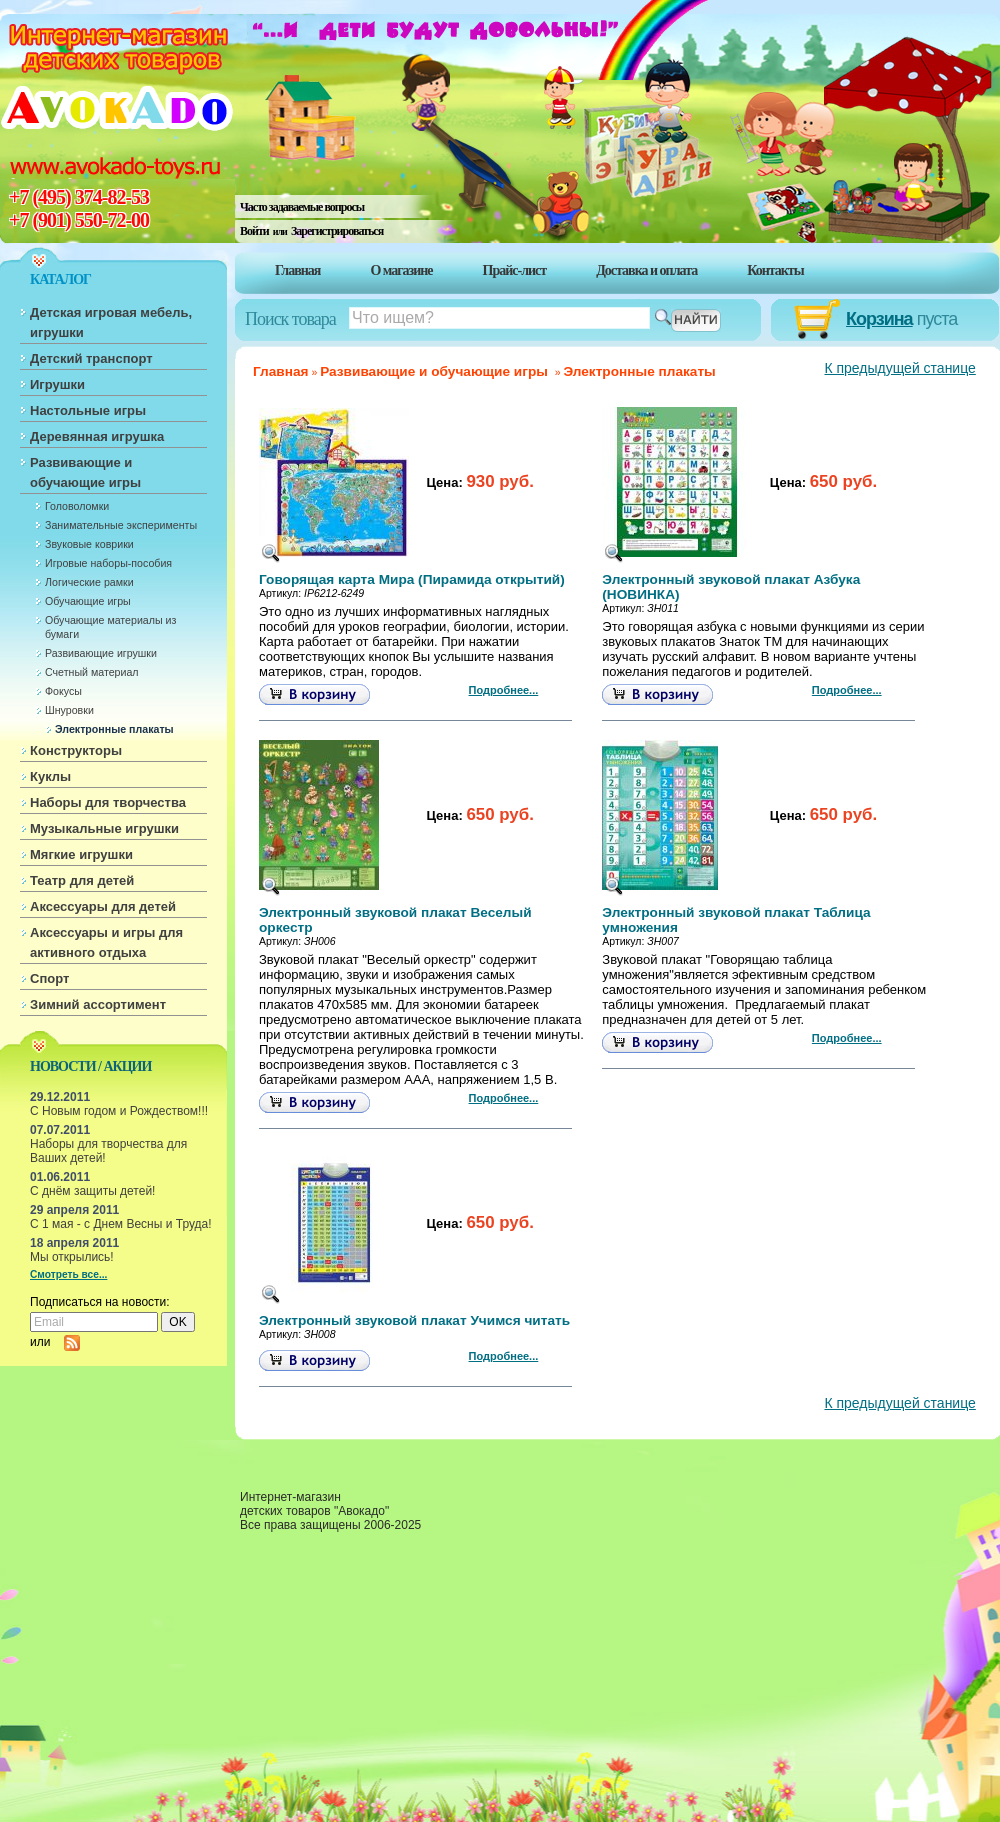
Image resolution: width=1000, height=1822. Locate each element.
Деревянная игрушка (97, 436)
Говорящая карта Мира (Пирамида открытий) (412, 579)
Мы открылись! (72, 1257)
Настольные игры (88, 410)
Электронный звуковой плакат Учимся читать (414, 1320)
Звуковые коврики (89, 544)
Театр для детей (82, 880)
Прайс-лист (515, 270)
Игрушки (57, 384)
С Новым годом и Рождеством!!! (119, 1111)
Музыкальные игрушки (104, 828)
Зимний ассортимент (98, 1004)
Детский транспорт (91, 358)
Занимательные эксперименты (121, 525)
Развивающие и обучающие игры (85, 472)
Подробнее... (504, 690)
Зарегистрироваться (337, 231)
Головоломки (77, 506)
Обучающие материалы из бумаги (110, 627)
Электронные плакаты (114, 729)
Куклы (50, 776)
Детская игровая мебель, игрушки (111, 322)
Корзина (879, 319)
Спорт (49, 978)
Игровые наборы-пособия (108, 563)
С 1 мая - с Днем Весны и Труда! (121, 1224)
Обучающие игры (88, 601)
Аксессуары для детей (103, 906)
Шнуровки (69, 710)
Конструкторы (76, 750)
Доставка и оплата (646, 270)
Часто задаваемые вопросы (302, 207)
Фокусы (63, 691)
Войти (254, 231)
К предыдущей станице (899, 368)
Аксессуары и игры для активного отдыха (106, 942)
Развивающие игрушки (101, 653)
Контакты (775, 270)
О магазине (401, 270)
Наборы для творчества (108, 802)
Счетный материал (92, 672)
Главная (297, 270)
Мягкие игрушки (81, 854)
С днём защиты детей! (92, 1191)
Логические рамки (89, 582)
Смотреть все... (68, 1274)
